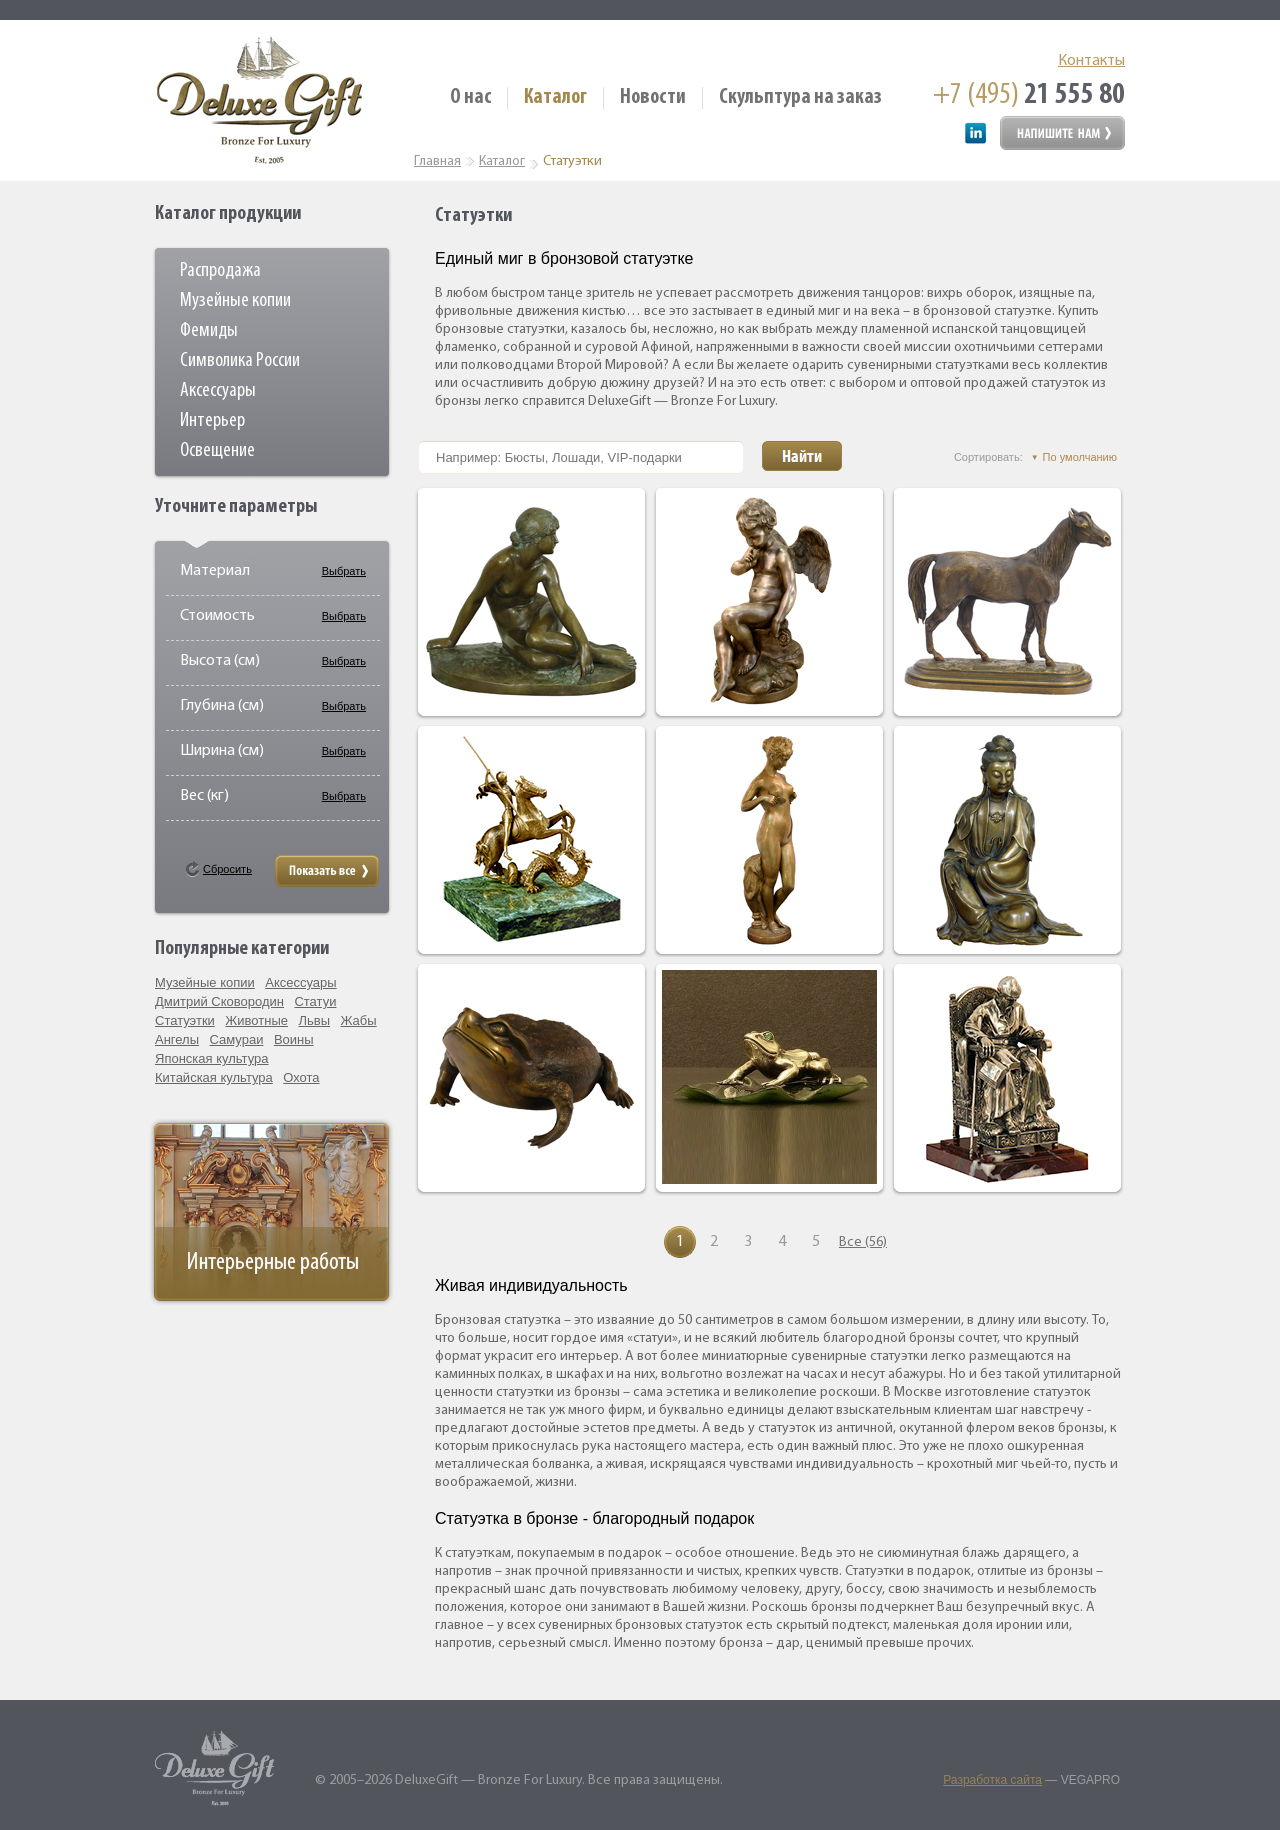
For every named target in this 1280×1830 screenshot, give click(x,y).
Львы (314, 1020)
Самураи (237, 1039)
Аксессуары (218, 391)
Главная (437, 161)
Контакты (1091, 61)
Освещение (217, 451)
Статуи (315, 1001)
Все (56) (855, 1242)
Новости (653, 97)
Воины (294, 1039)
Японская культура (212, 1058)
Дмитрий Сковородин (219, 1001)
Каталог (555, 97)
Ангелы (177, 1039)
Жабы (358, 1020)
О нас (470, 97)
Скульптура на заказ (800, 97)
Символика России (240, 361)
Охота (301, 1077)
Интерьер (212, 421)
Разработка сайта (992, 1780)
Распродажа (220, 271)
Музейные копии (235, 301)
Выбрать (344, 571)
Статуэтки (185, 1020)
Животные (256, 1020)
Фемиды (209, 331)
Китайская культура (214, 1077)
